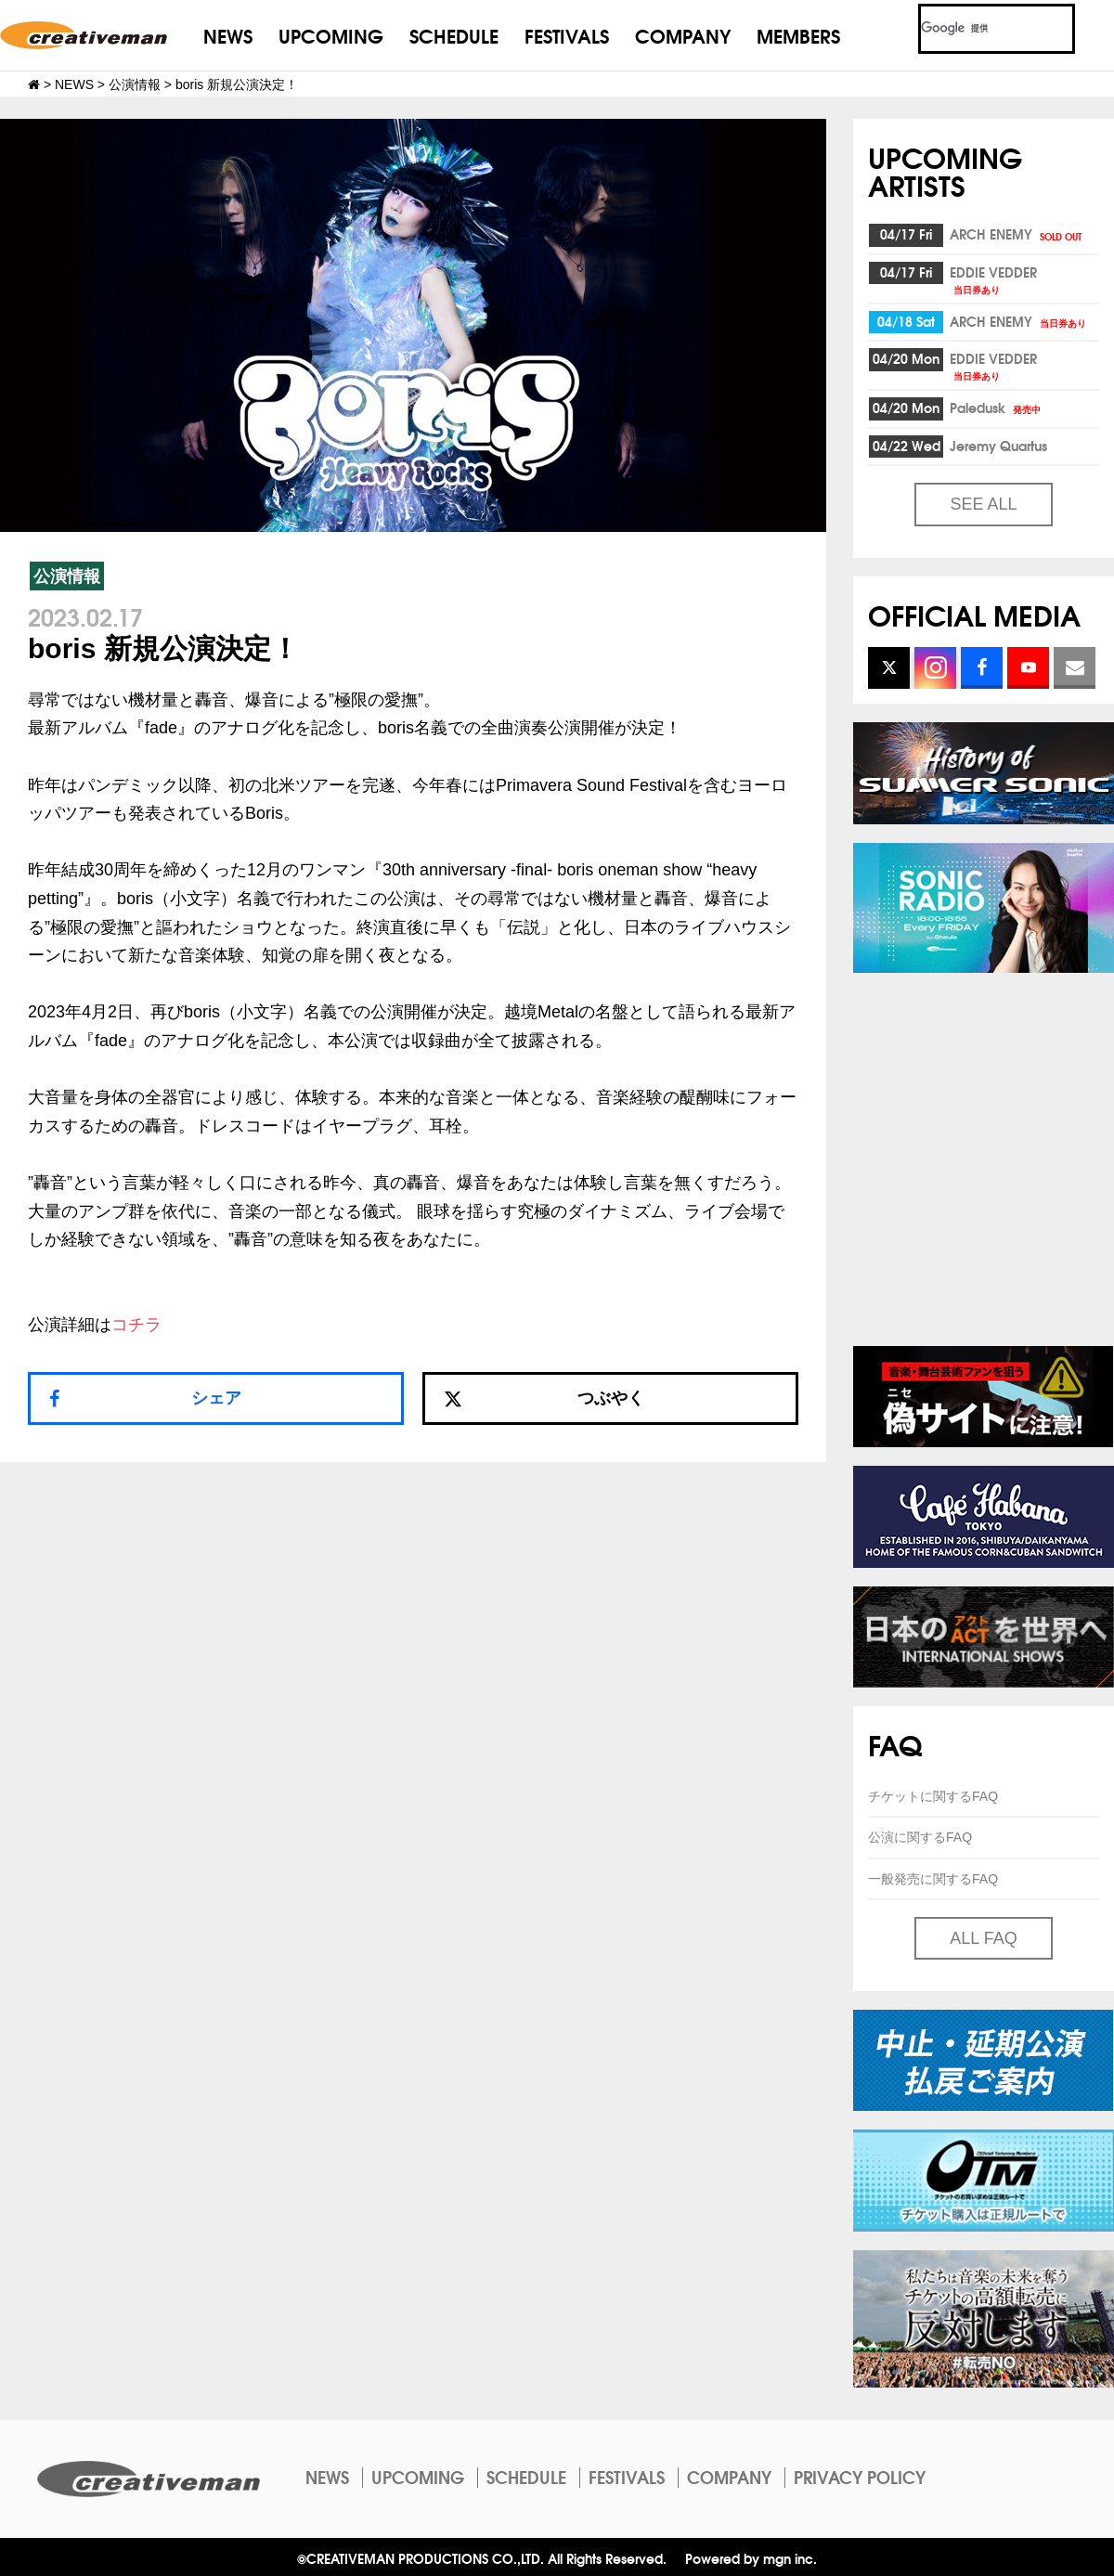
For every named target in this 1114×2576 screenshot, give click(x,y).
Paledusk (996, 407)
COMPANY (683, 34)
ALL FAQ (983, 1938)
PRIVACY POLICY (860, 2477)
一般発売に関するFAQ (933, 1878)
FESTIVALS (567, 34)
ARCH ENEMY (1017, 234)
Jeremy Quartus (998, 445)
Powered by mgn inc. (751, 2558)
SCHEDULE (454, 34)
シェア (216, 1398)
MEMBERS (798, 34)
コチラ (136, 1324)
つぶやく (544, 1398)
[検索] (974, 29)
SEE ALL (983, 504)
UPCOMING (330, 34)
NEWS (228, 34)
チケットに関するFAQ (933, 1796)
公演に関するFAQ (920, 1837)
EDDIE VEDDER (993, 279)
